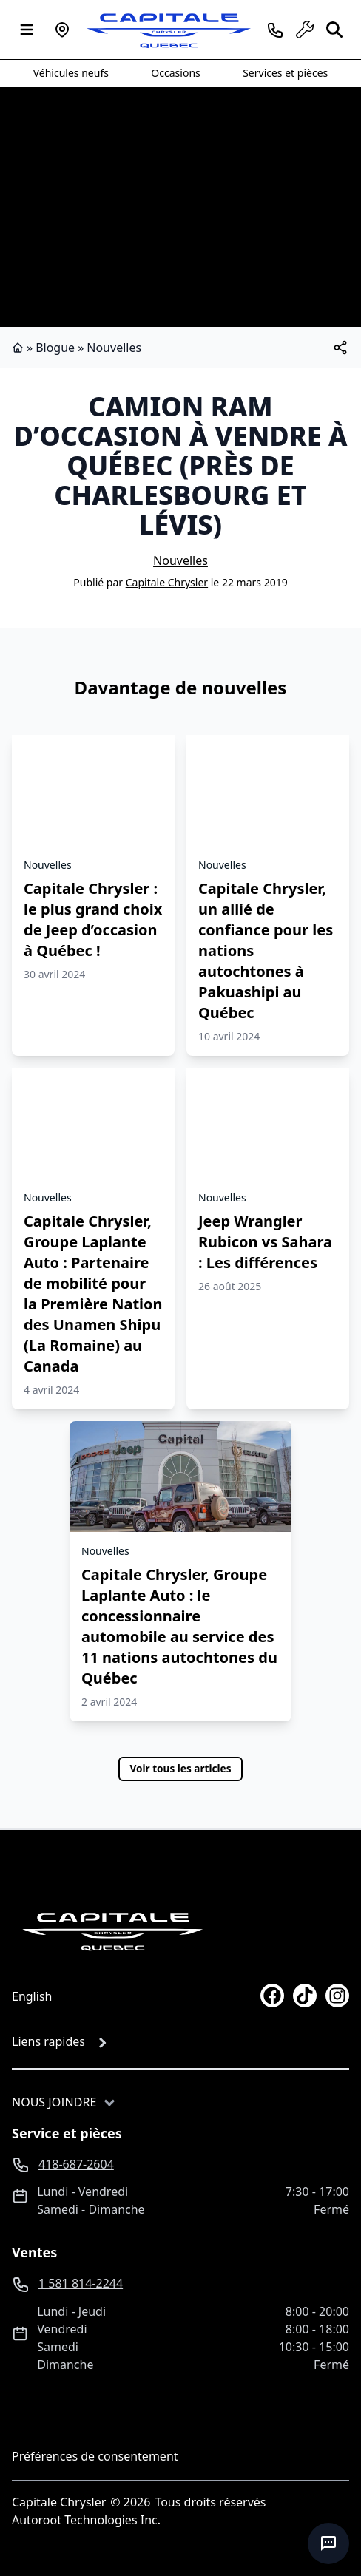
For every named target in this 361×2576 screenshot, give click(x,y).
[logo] (168, 29)
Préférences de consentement (95, 2456)
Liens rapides (48, 2041)
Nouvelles (114, 347)
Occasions (175, 73)
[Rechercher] (334, 29)
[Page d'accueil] (112, 1930)
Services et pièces (285, 73)
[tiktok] (305, 1995)
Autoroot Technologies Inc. (86, 2520)
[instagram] (337, 1995)
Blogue (55, 347)
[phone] (275, 29)
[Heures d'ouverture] (62, 29)
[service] (305, 29)
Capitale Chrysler (167, 582)
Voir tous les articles (180, 1768)
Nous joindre (54, 2102)
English (32, 1996)
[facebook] (272, 1995)
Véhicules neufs (71, 73)
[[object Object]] (340, 347)
